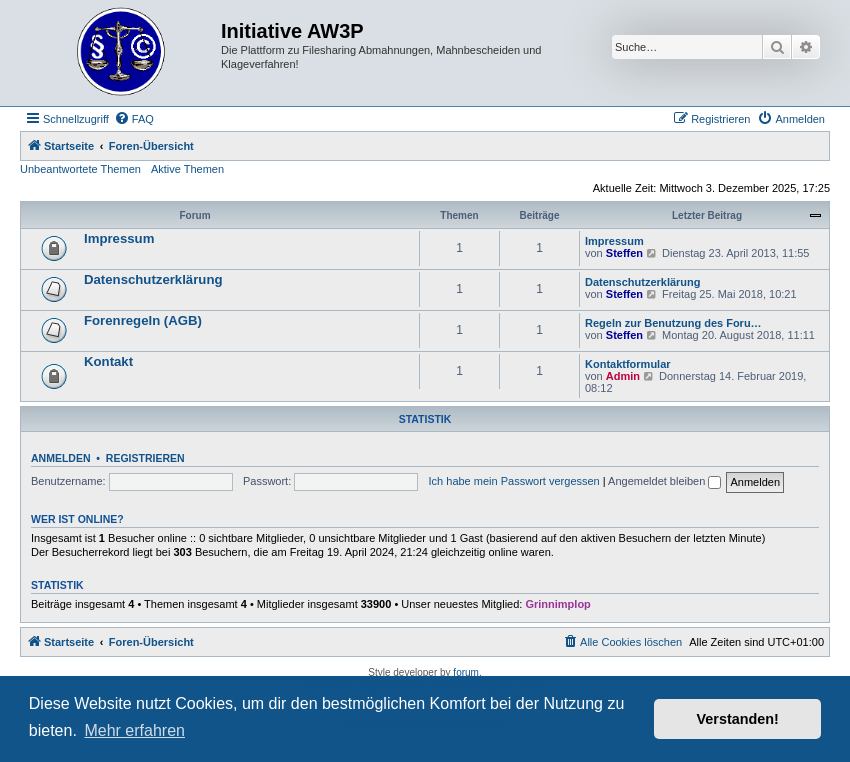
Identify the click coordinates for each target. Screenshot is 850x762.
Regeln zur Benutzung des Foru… (673, 323)
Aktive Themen (187, 169)
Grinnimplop (557, 604)
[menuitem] (134, 119)
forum (466, 672)
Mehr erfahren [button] (134, 730)
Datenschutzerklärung (153, 279)
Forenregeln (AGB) (143, 320)
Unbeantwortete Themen (80, 169)
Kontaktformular (628, 364)
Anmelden (61, 458)
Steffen (624, 253)
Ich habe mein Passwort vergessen (514, 481)
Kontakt (108, 361)
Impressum (119, 238)
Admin (623, 376)
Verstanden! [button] (738, 719)
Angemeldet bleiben (664, 481)
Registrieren (145, 458)
